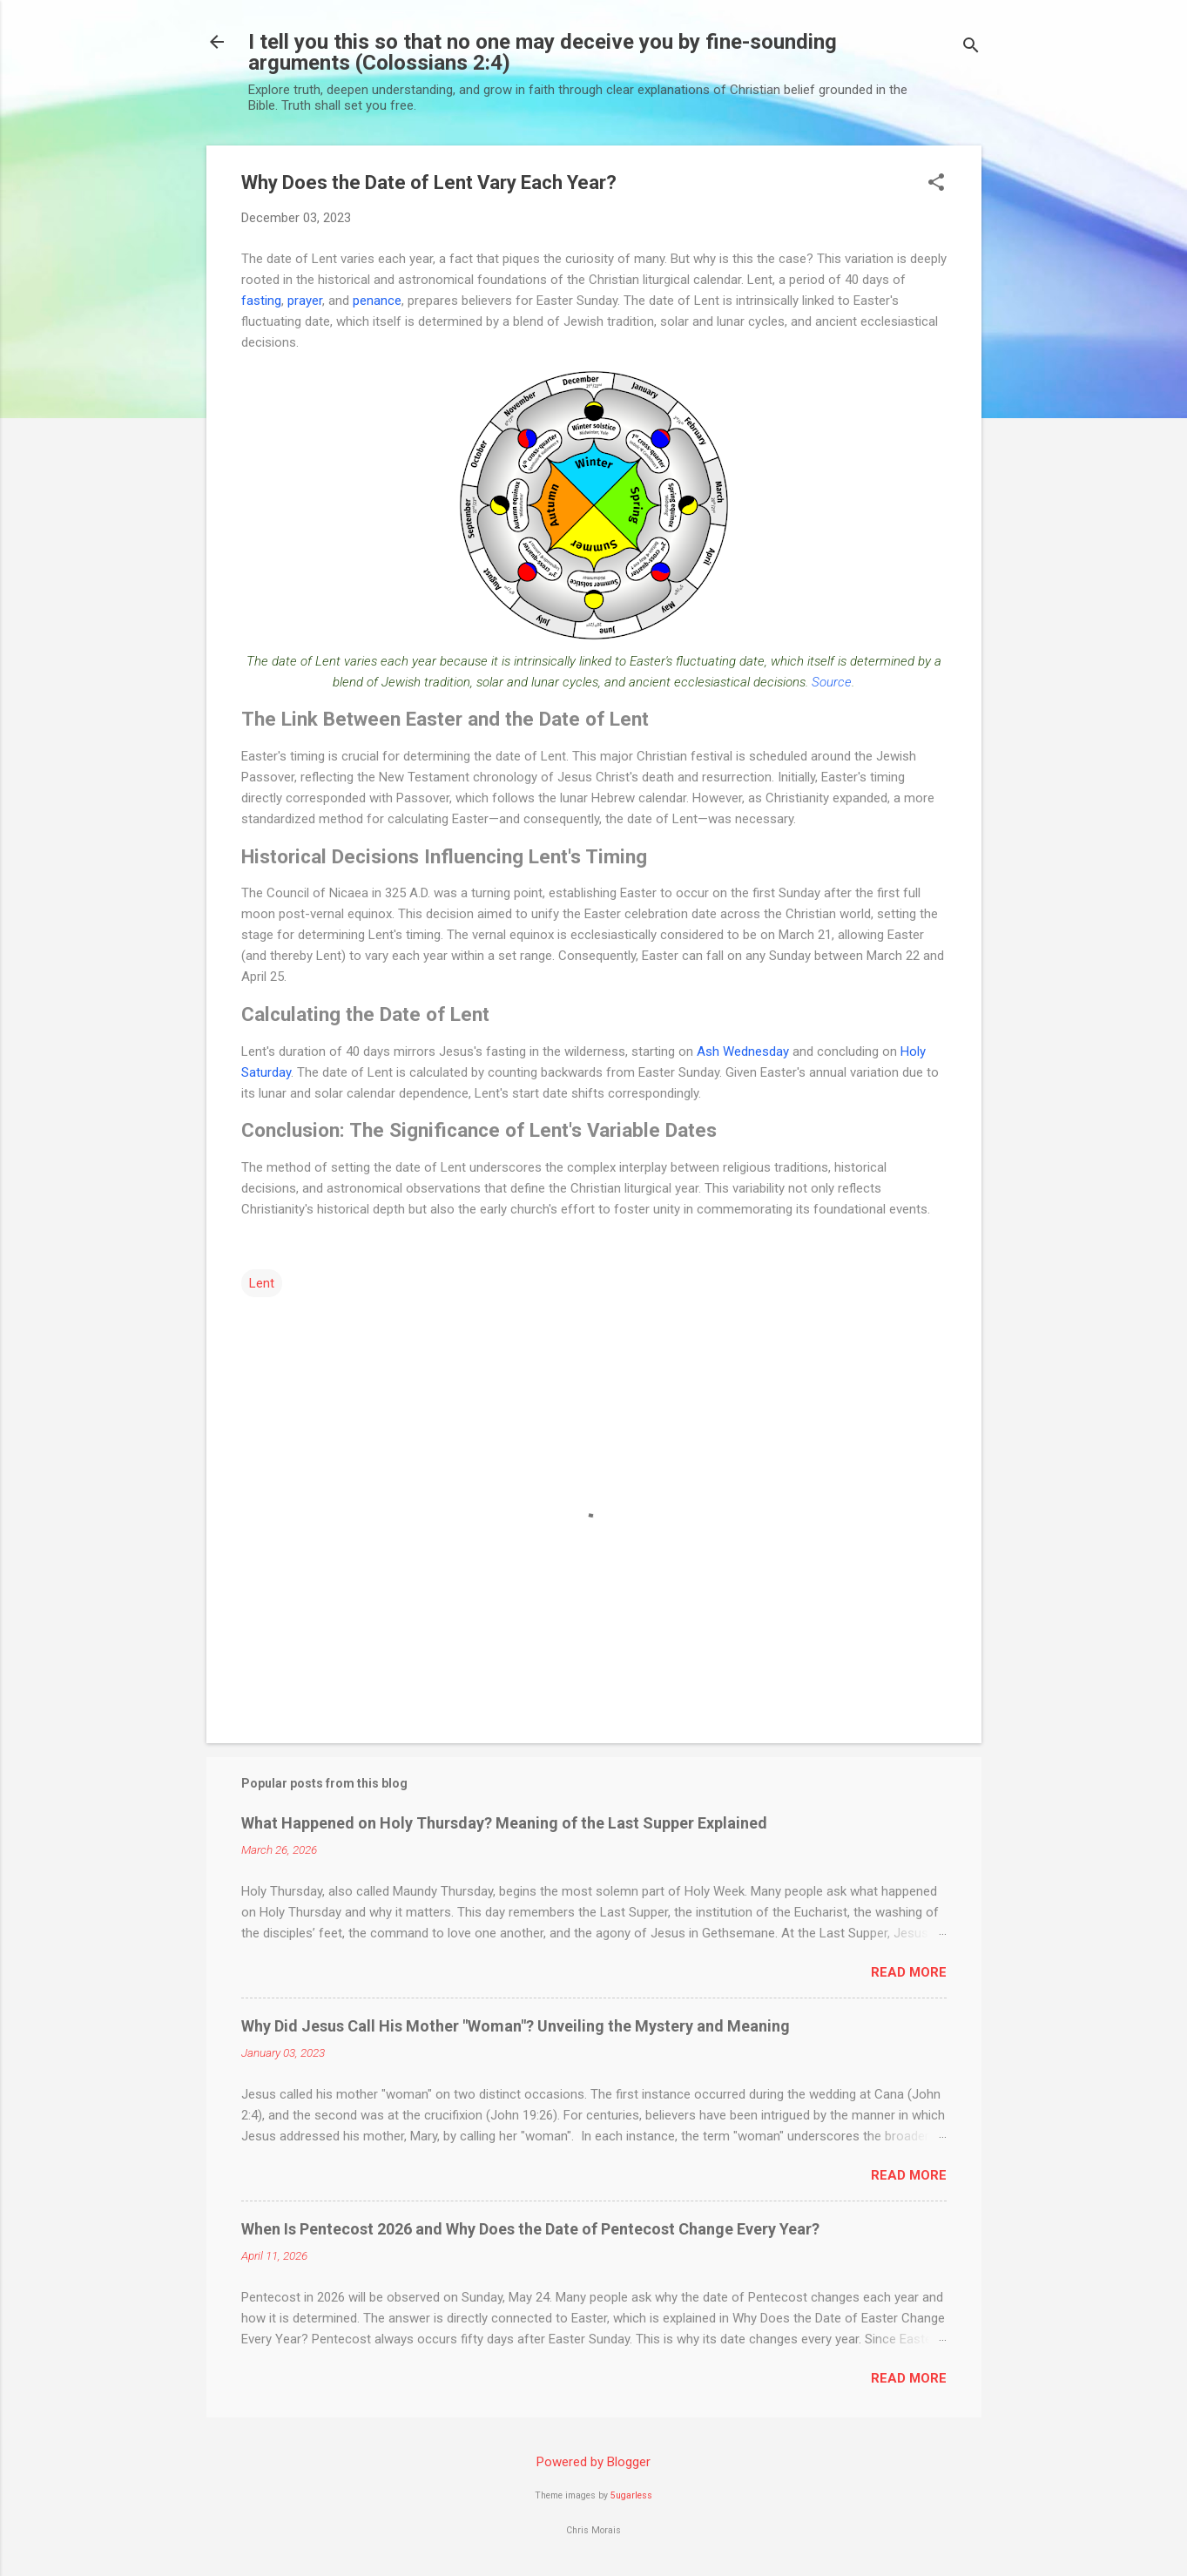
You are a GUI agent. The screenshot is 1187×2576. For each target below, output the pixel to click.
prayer (304, 300)
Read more (909, 1972)
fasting (261, 300)
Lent (261, 1283)
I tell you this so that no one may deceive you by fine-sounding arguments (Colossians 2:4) (542, 52)
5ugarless (631, 2495)
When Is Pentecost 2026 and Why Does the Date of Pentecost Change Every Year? (530, 2229)
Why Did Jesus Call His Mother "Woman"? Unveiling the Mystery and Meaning (515, 2026)
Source (832, 682)
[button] (936, 184)
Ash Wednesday (743, 1051)
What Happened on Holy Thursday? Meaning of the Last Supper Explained (504, 1823)
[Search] (971, 47)
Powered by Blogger (593, 2462)
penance (377, 300)
